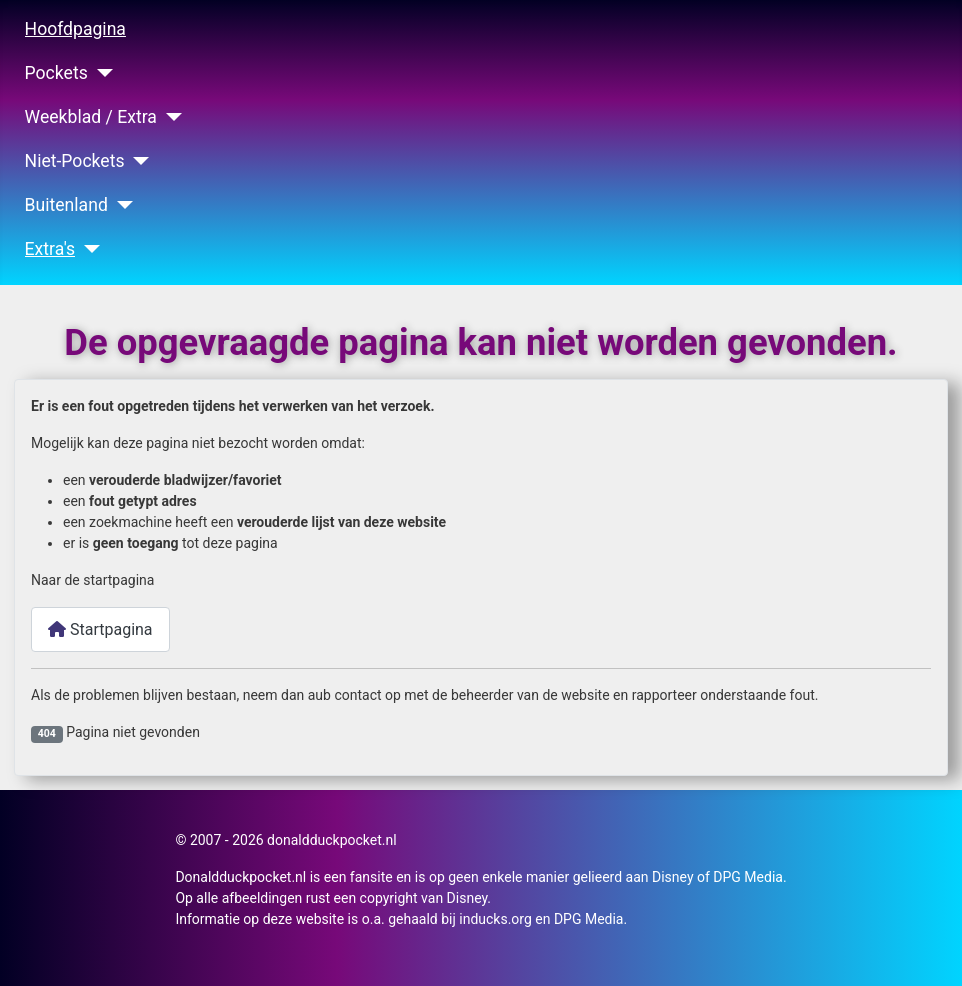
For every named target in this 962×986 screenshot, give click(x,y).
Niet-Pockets (75, 161)
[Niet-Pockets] (137, 161)
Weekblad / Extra (91, 117)
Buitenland (66, 205)
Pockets (56, 73)
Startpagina (100, 629)
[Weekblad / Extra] (169, 117)
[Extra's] (87, 249)
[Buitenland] (120, 205)
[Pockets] (100, 73)
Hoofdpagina (75, 29)
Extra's (50, 249)
